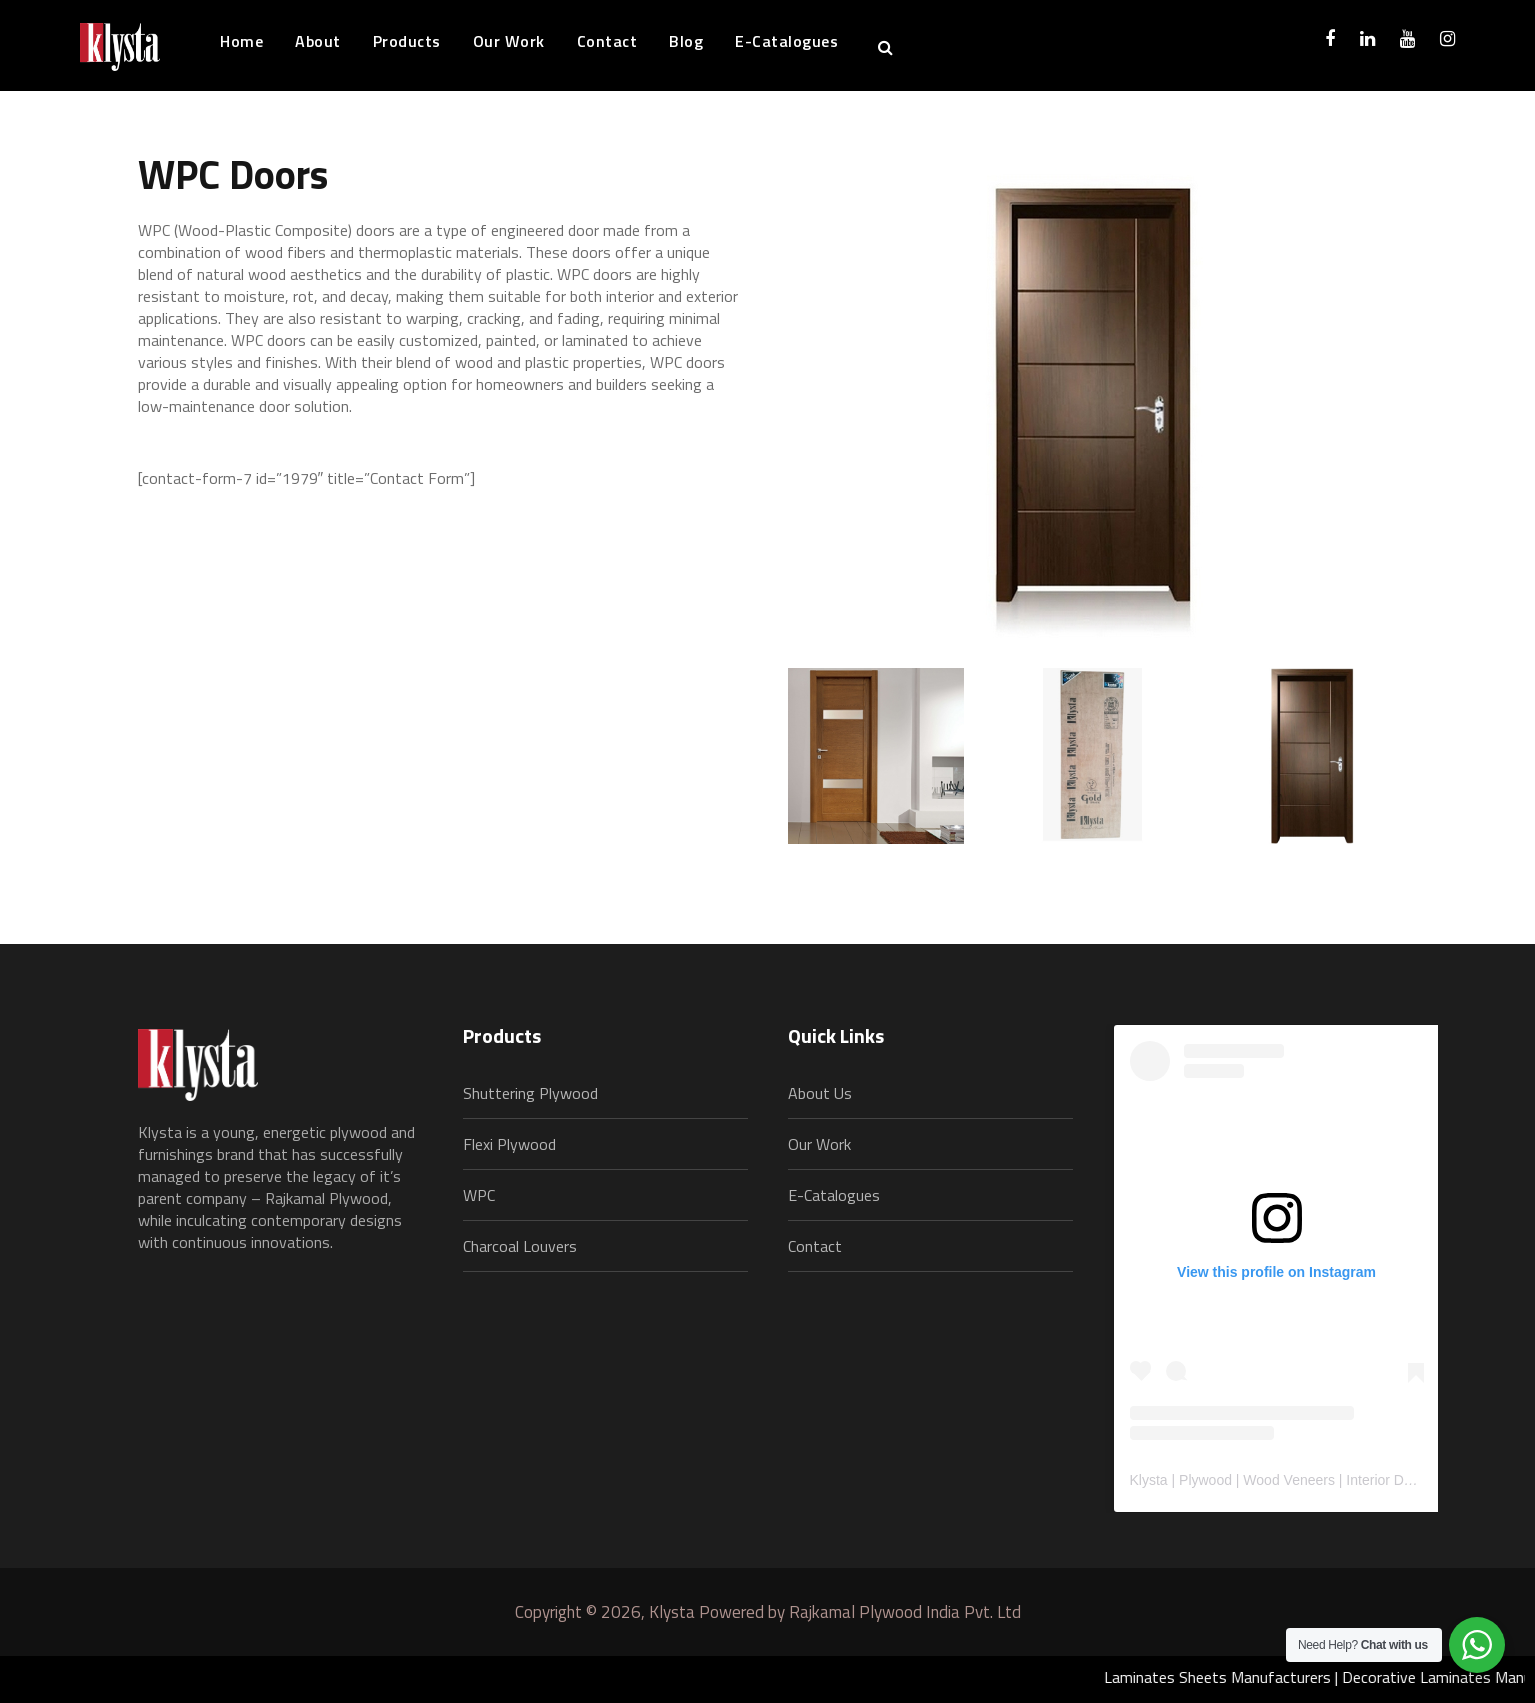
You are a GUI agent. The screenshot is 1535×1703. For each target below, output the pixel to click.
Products (407, 41)
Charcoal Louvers (520, 1246)
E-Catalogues (786, 41)
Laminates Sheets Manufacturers (1226, 1677)
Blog (686, 41)
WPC (479, 1195)
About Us (820, 1093)
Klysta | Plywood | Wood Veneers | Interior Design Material (1311, 1480)
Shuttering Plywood (530, 1093)
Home (241, 41)
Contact (607, 41)
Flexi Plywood (509, 1144)
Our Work (509, 41)
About (318, 41)
